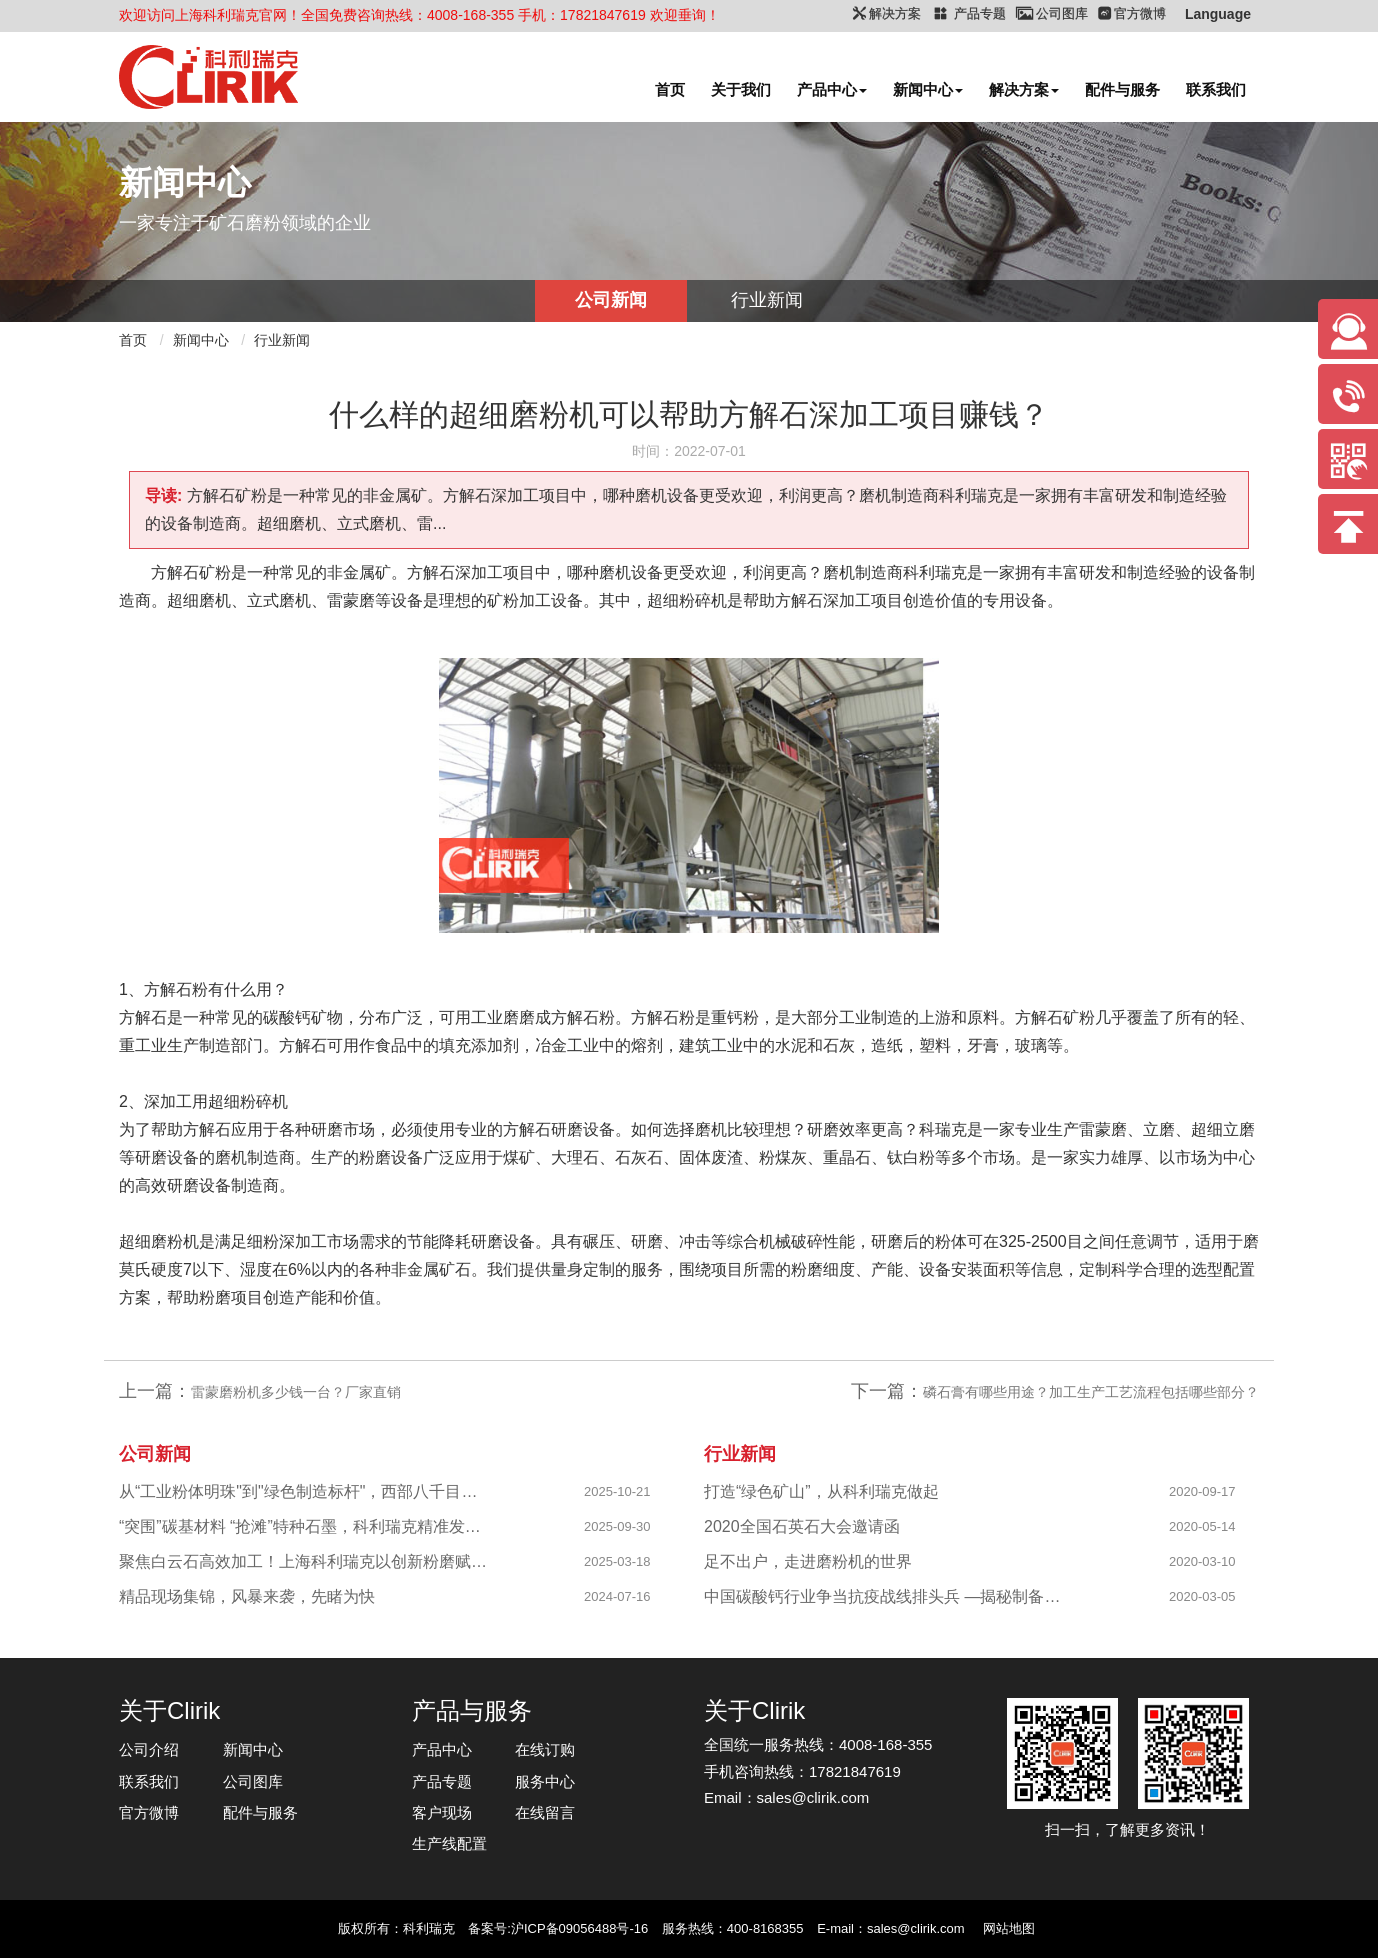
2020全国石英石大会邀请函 (802, 1526)
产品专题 (442, 1781)
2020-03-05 (1202, 1596)
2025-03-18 (617, 1561)
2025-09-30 (617, 1526)
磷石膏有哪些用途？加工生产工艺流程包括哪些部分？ (1091, 1392)
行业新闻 (767, 300)
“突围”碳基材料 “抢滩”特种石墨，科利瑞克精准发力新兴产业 (304, 1526)
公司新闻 (611, 300)
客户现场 (442, 1812)
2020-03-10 (1202, 1561)
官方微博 (149, 1812)
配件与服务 (1122, 89)
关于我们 (741, 89)
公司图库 (253, 1781)
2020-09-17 (1202, 1491)
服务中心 (545, 1781)
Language (1218, 14)
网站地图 (1009, 1928)
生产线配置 (449, 1843)
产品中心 (832, 89)
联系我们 (1216, 89)
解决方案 (1024, 89)
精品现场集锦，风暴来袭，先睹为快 (247, 1596)
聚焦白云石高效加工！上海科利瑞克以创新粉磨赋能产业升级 (304, 1561)
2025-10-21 (617, 1491)
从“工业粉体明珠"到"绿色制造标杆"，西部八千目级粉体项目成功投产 (304, 1491)
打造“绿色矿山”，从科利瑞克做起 (821, 1491)
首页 (670, 89)
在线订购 (545, 1749)
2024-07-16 (617, 1596)
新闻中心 (928, 89)
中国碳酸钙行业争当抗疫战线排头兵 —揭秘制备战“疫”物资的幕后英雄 (889, 1596)
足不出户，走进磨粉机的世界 (808, 1561)
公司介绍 (149, 1749)
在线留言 (545, 1812)
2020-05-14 (1202, 1526)
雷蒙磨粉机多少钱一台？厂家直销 (296, 1392)
